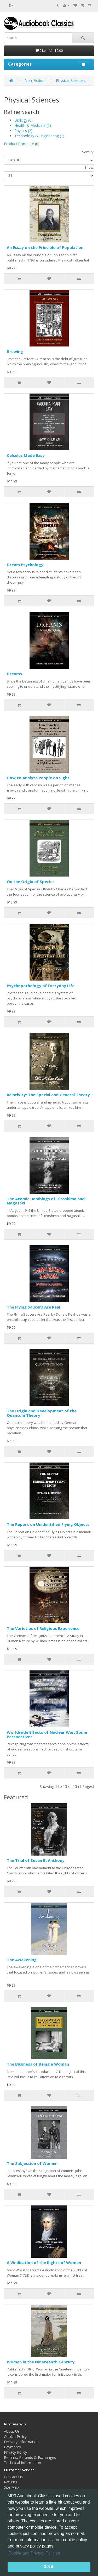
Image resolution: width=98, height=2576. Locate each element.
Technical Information (22, 2462)
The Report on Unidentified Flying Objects (48, 1524)
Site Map (11, 2487)
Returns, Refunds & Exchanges (30, 2457)
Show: (89, 167)
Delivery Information (21, 2441)
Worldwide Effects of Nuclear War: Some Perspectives (47, 1734)
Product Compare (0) (21, 143)
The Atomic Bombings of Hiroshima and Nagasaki (46, 1201)
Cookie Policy (15, 2436)
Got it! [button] (48, 2566)
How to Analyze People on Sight (38, 777)
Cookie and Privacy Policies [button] (34, 2553)
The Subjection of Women (32, 2163)
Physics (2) (23, 130)
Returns (10, 2482)
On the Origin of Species (31, 881)
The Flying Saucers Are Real (33, 1307)
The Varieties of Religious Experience (43, 1628)
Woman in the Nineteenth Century (40, 2361)
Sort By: (88, 152)
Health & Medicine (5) (32, 125)
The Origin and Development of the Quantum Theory (42, 1413)
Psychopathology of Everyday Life (40, 985)
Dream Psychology (25, 564)
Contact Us (13, 2476)
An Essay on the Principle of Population (45, 247)
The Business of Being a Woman (38, 2064)
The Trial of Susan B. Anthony (36, 1860)
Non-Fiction (34, 80)
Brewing (15, 351)
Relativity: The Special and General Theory (48, 1094)
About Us (12, 2431)
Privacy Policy (15, 2452)
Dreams (14, 673)
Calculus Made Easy (26, 455)
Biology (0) (23, 120)
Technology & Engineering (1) (39, 135)
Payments (12, 2446)
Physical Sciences (70, 80)
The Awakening (22, 1959)
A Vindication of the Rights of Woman (44, 2262)
